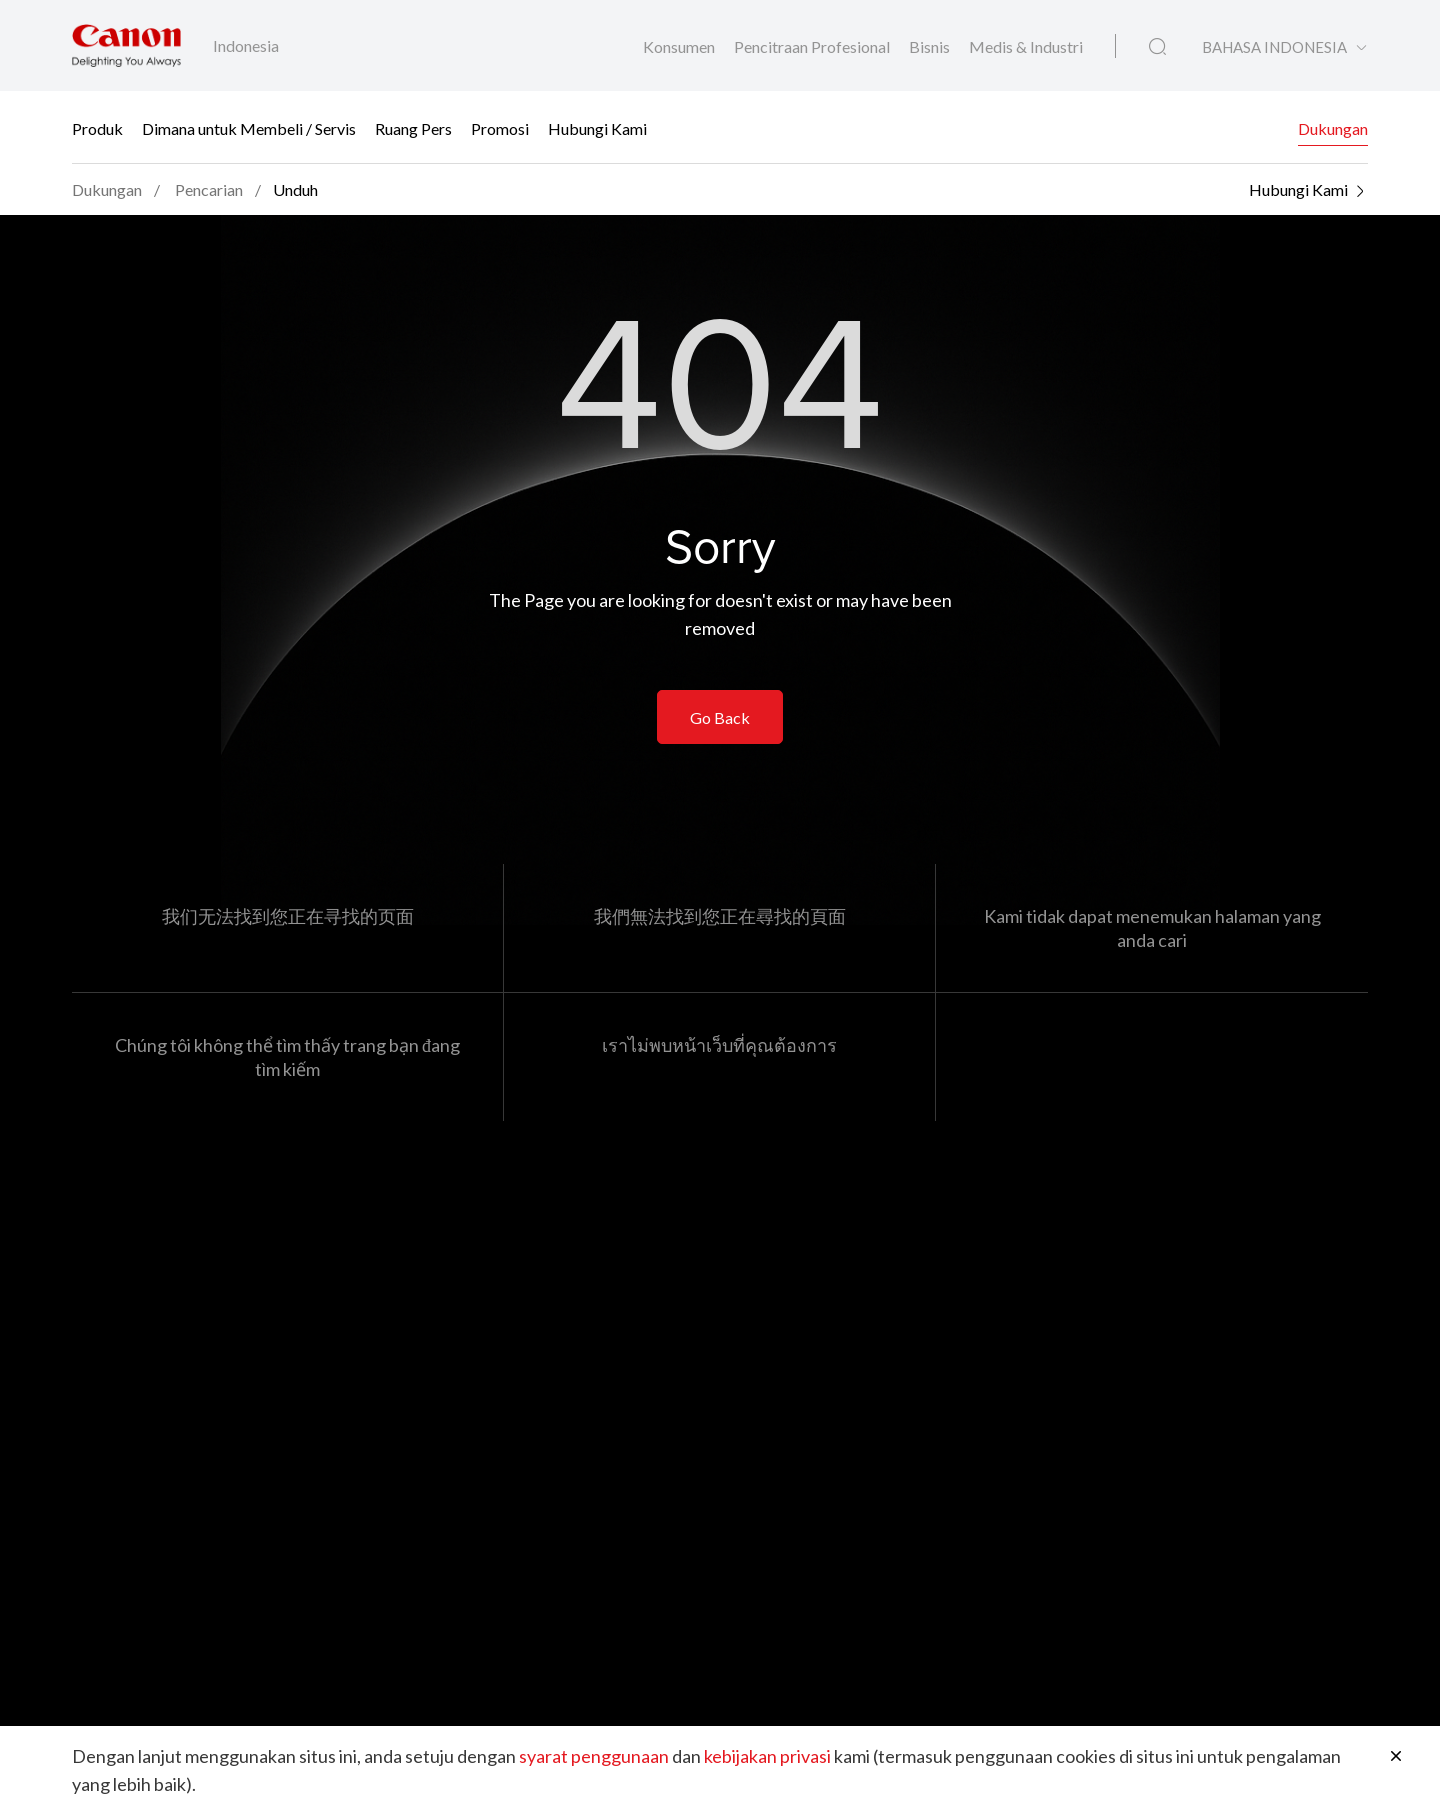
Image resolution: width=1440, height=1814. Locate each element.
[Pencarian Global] (1157, 47)
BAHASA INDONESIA (1274, 47)
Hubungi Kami (597, 127)
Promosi (500, 127)
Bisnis (931, 46)
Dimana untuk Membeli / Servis (249, 127)
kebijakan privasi (767, 1756)
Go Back (720, 717)
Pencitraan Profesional (813, 46)
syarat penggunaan (594, 1756)
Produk (97, 127)
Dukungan (1333, 127)
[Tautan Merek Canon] (126, 45)
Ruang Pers (413, 127)
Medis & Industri (1026, 46)
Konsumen (680, 46)
